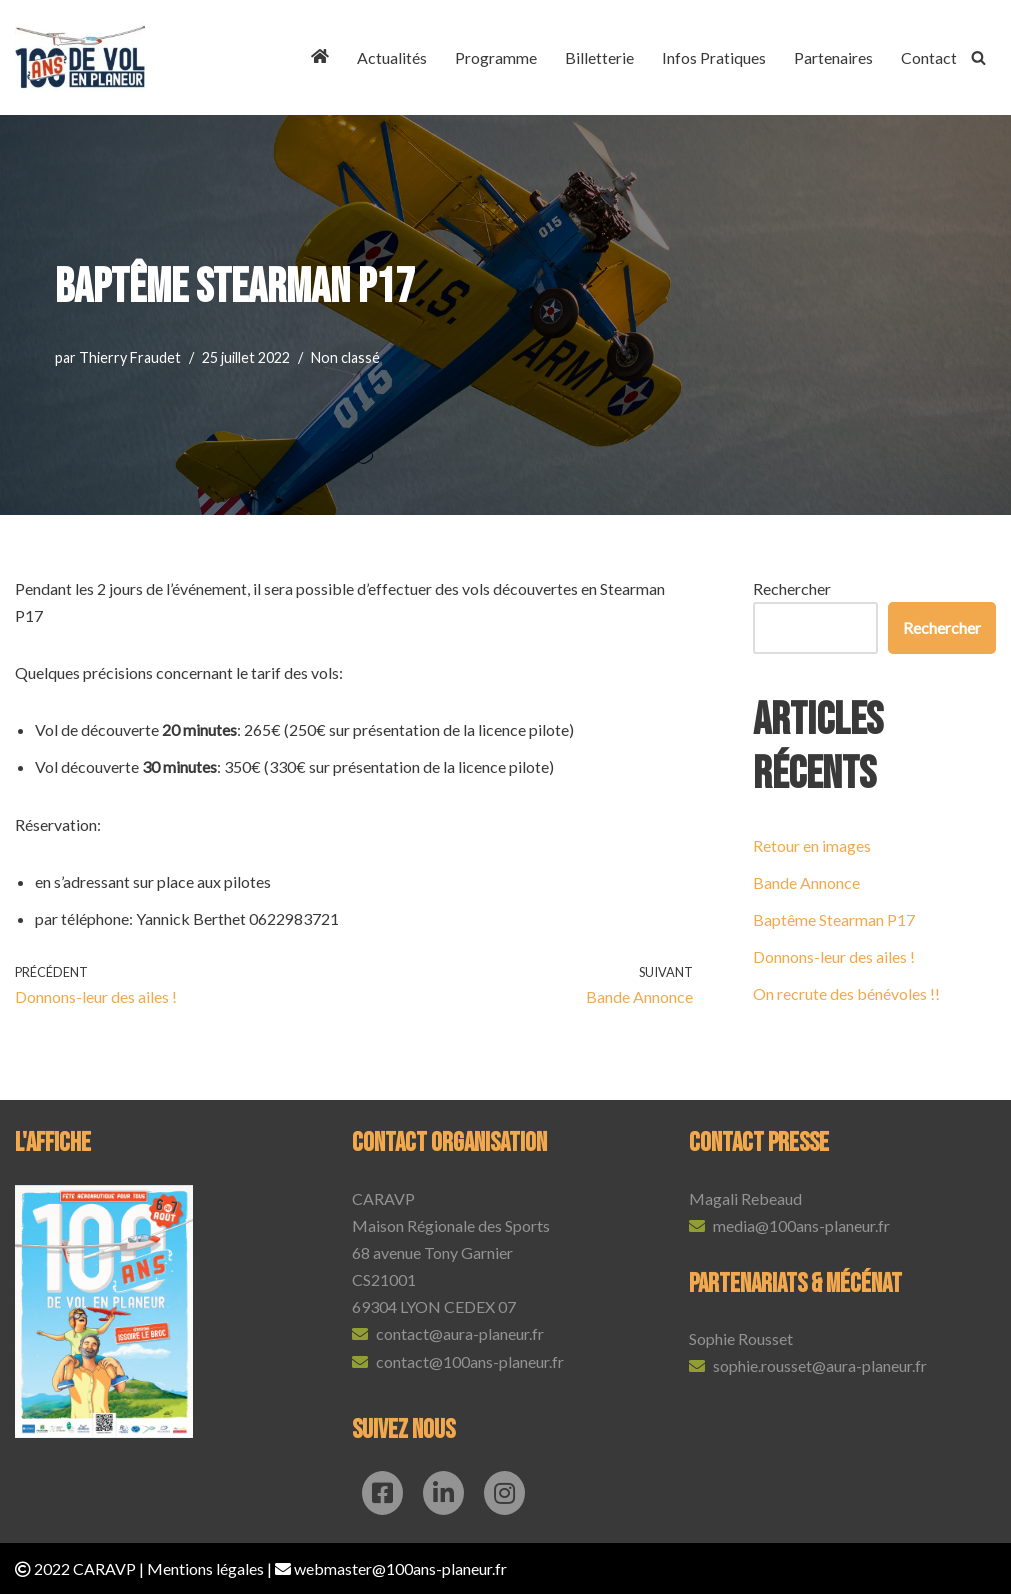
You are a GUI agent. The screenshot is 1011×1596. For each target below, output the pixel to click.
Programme (496, 57)
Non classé (345, 357)
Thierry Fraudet (130, 357)
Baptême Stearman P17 (834, 919)
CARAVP (104, 1570)
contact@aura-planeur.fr (460, 1335)
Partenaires (833, 57)
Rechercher (792, 588)
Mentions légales (205, 1570)
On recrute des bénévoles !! (846, 994)
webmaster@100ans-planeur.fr (400, 1570)
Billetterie (599, 57)
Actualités (392, 57)
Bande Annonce (806, 882)
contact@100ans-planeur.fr (470, 1362)
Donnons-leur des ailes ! (834, 957)
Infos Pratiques (714, 57)
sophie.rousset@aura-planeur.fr (820, 1367)
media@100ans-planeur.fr (801, 1227)
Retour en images (812, 845)
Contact (929, 57)
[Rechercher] (978, 57)
